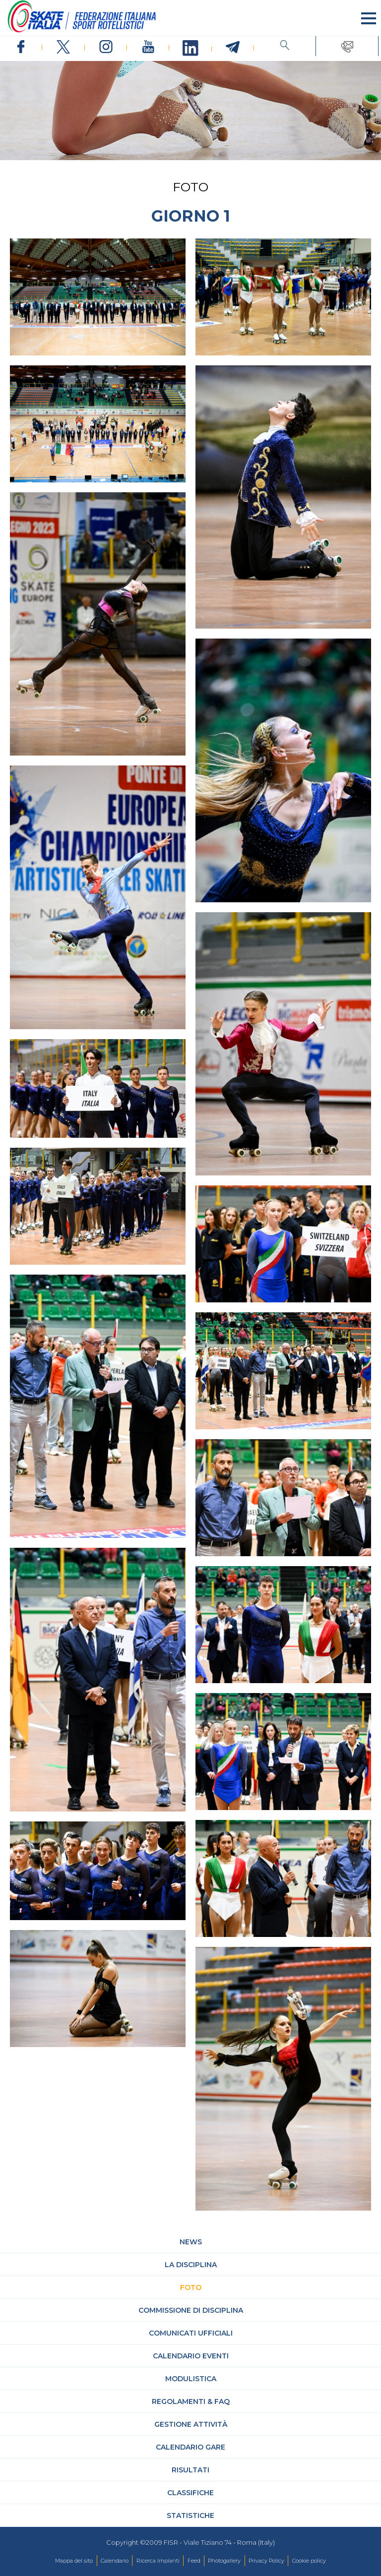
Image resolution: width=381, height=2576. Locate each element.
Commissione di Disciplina (190, 2310)
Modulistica (190, 2378)
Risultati (190, 2469)
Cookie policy (309, 2560)
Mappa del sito (74, 2560)
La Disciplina (191, 2264)
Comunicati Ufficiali (191, 2333)
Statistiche (190, 2515)
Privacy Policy (266, 2560)
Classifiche (190, 2492)
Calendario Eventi (191, 2355)
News (191, 2241)
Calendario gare (190, 2447)
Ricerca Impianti (158, 2560)
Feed (194, 2560)
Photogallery (224, 2560)
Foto (190, 2287)
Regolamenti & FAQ (191, 2401)
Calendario (114, 2560)
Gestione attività (190, 2424)
